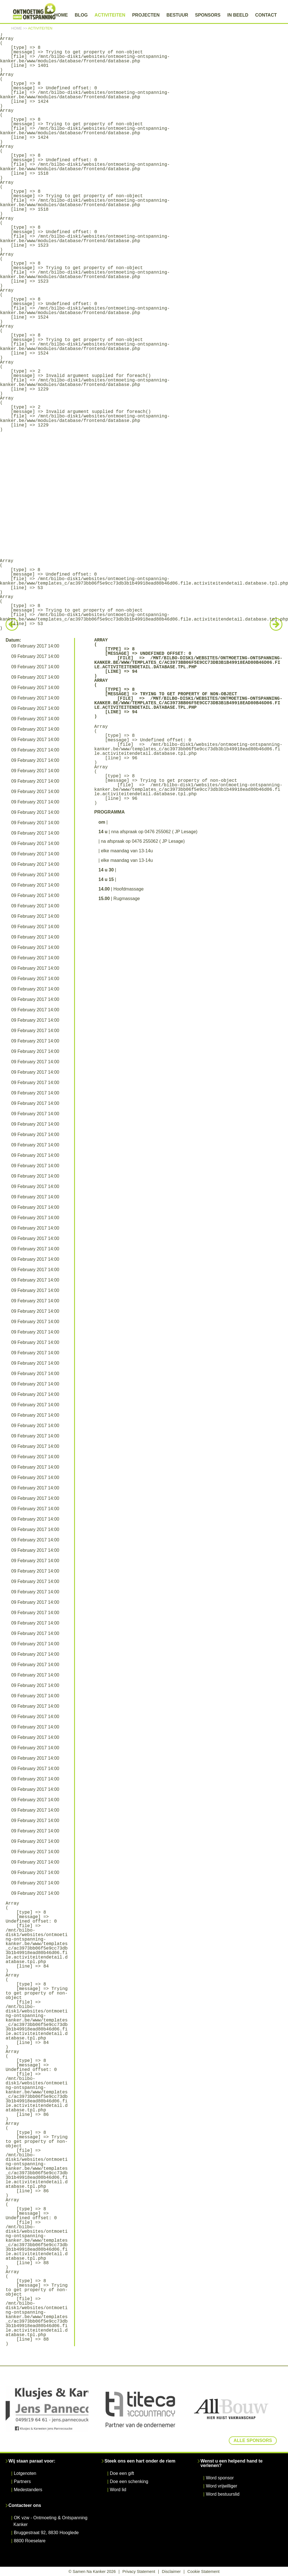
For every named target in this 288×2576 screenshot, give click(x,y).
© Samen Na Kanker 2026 (92, 2571)
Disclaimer (171, 2571)
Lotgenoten (25, 2473)
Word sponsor (220, 2477)
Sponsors (208, 15)
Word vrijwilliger (221, 2486)
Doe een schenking (129, 2481)
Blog (81, 15)
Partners (22, 2481)
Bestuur (177, 15)
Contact (266, 15)
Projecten (146, 15)
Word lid (118, 2489)
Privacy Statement (138, 2571)
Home (61, 15)
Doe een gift (122, 2473)
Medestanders (28, 2489)
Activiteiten (110, 15)
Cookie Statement (204, 2571)
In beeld (237, 15)
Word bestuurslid (222, 2494)
